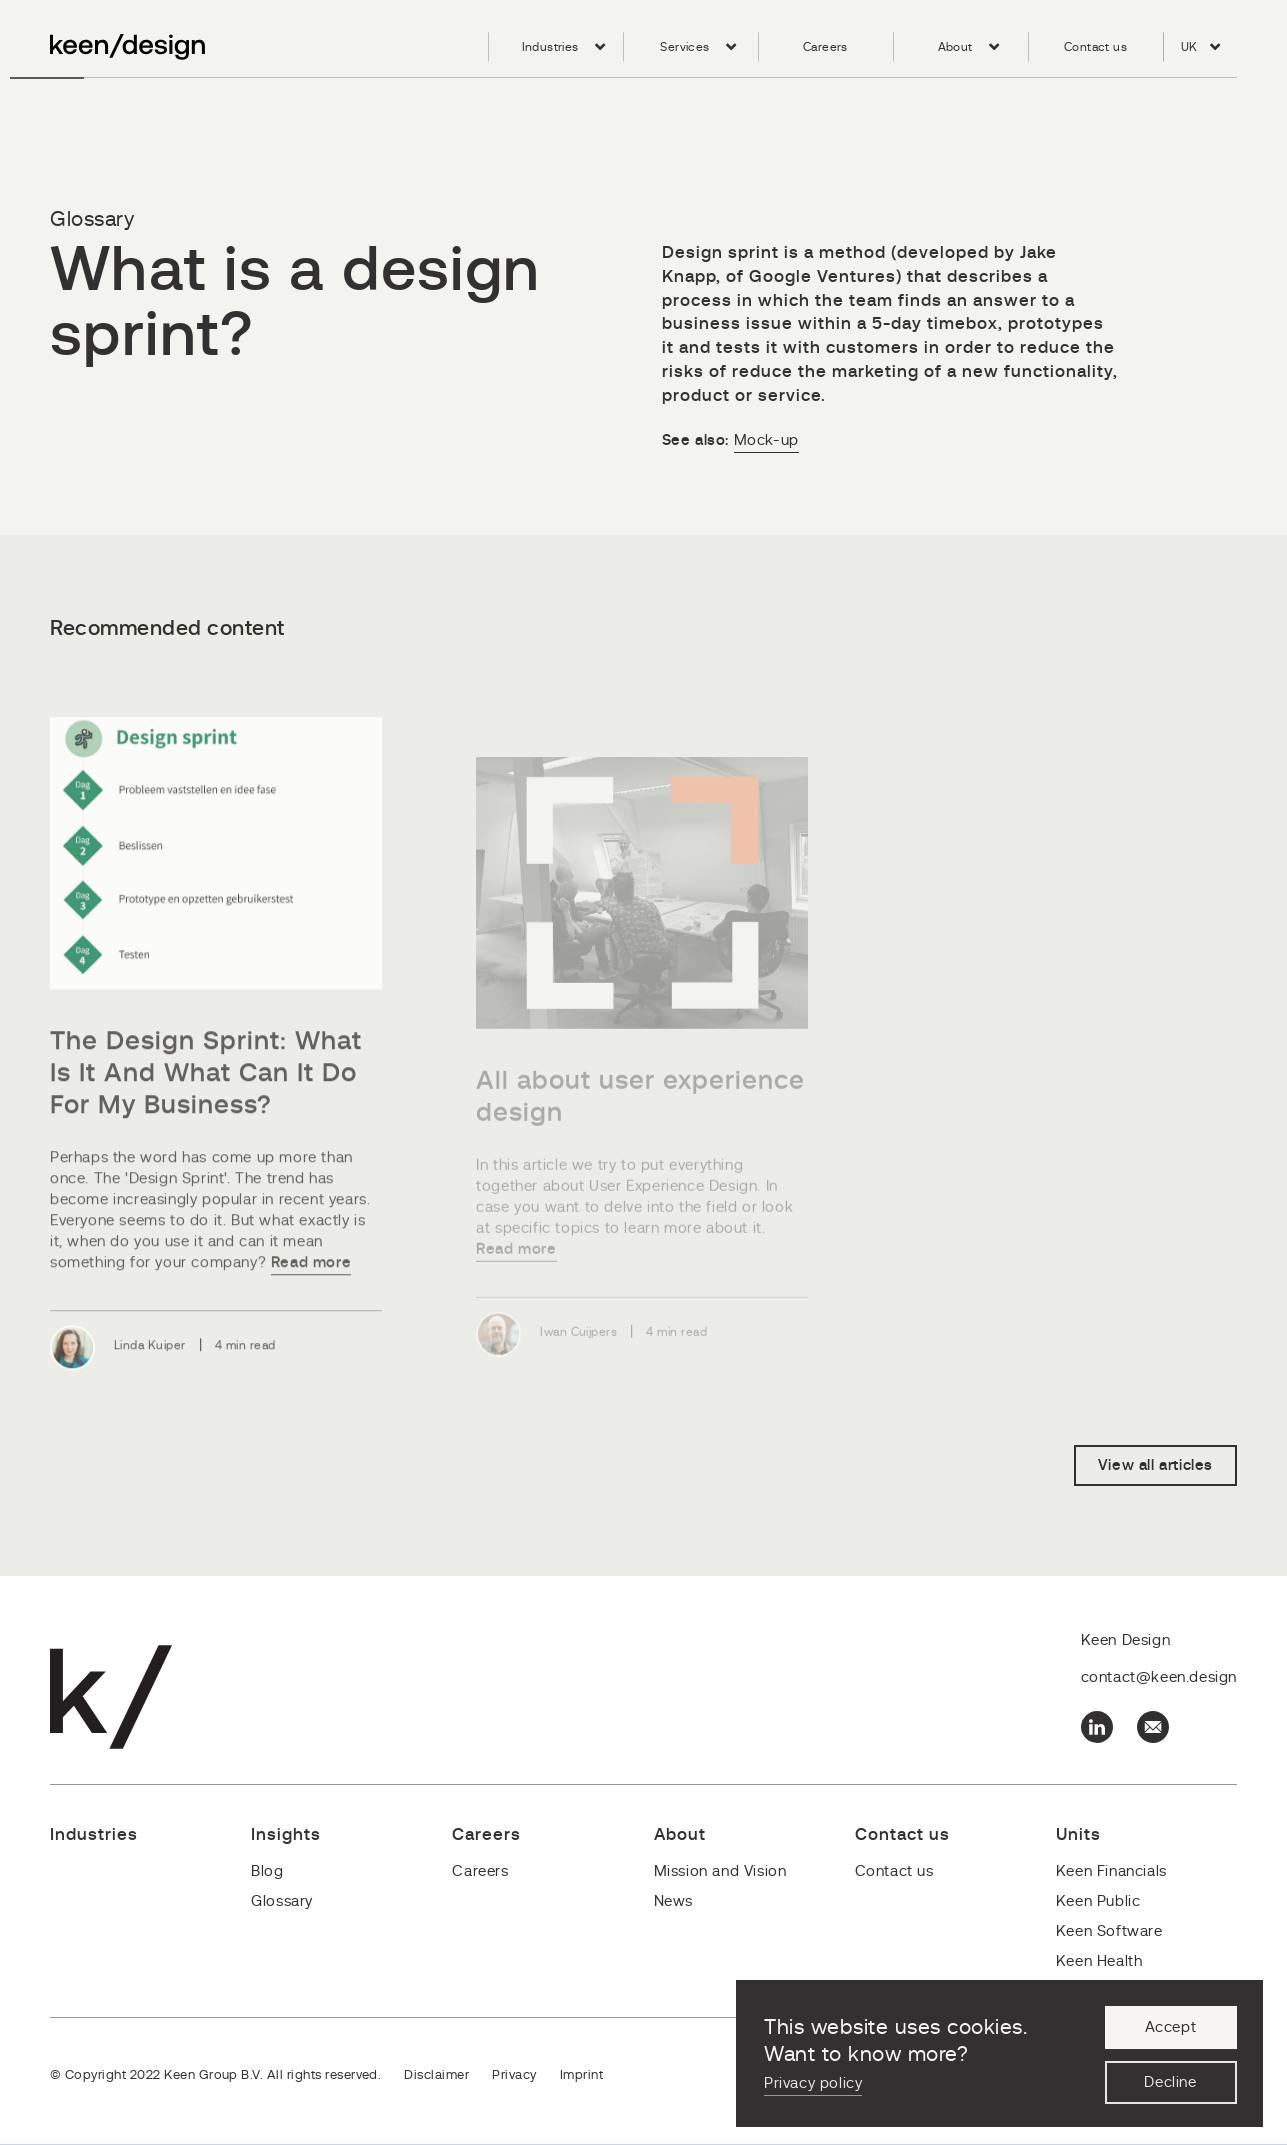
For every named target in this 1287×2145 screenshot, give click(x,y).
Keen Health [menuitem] (1099, 1961)
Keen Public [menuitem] (1098, 1901)
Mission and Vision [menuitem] (720, 1871)
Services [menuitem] (684, 47)
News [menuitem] (673, 1901)
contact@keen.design (1159, 1677)
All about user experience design (640, 1118)
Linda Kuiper (150, 1379)
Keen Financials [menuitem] (1111, 1871)
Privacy (514, 2075)
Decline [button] (1170, 2082)
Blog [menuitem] (267, 1871)
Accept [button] (1171, 2027)
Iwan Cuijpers (578, 1353)
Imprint (581, 2075)
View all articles (1155, 1465)
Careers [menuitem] (825, 47)
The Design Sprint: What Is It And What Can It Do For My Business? (206, 1107)
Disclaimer (436, 2075)
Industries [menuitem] (550, 47)
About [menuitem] (955, 47)
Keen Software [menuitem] (1109, 1931)
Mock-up (766, 440)
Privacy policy (813, 2083)
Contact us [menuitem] (1095, 47)
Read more (311, 1296)
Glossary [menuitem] (282, 1901)
